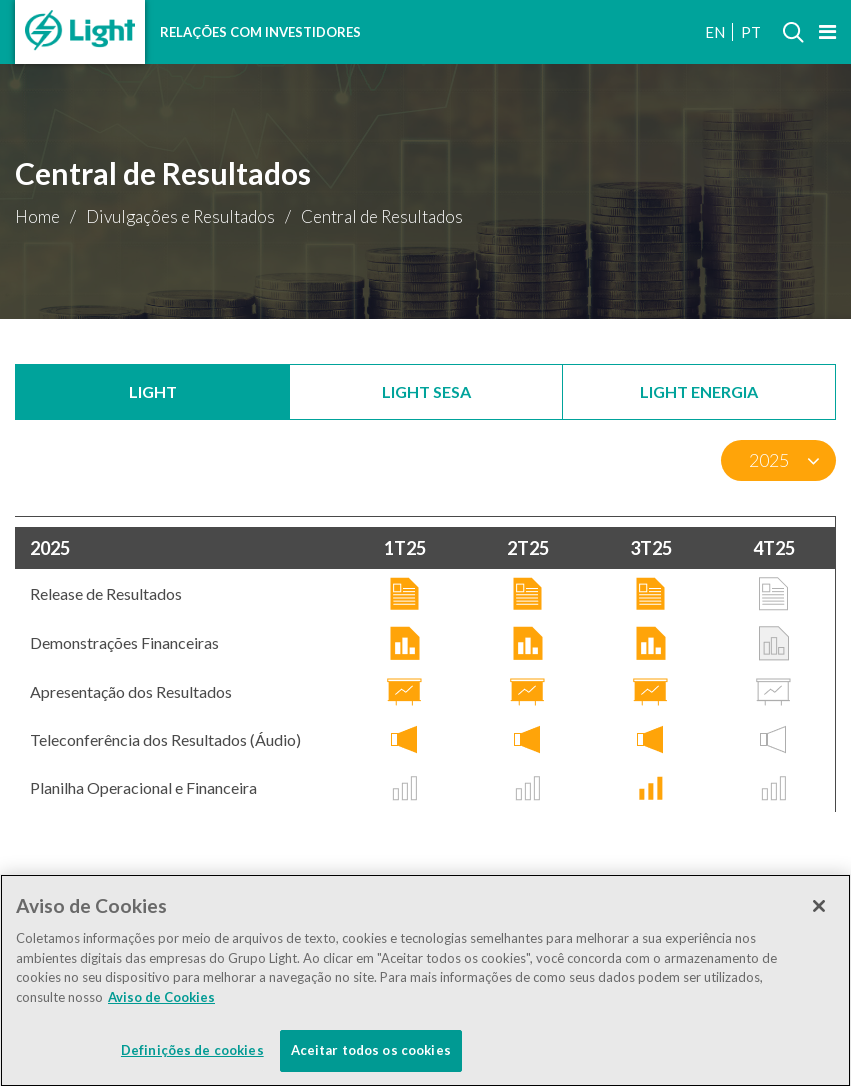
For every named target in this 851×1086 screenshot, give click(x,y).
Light (153, 391)
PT (751, 32)
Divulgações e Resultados (180, 216)
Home (37, 216)
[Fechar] (819, 911)
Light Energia (699, 391)
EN (715, 32)
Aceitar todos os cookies (371, 1055)
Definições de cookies (192, 1055)
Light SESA (426, 391)
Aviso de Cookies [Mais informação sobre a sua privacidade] (161, 1001)
